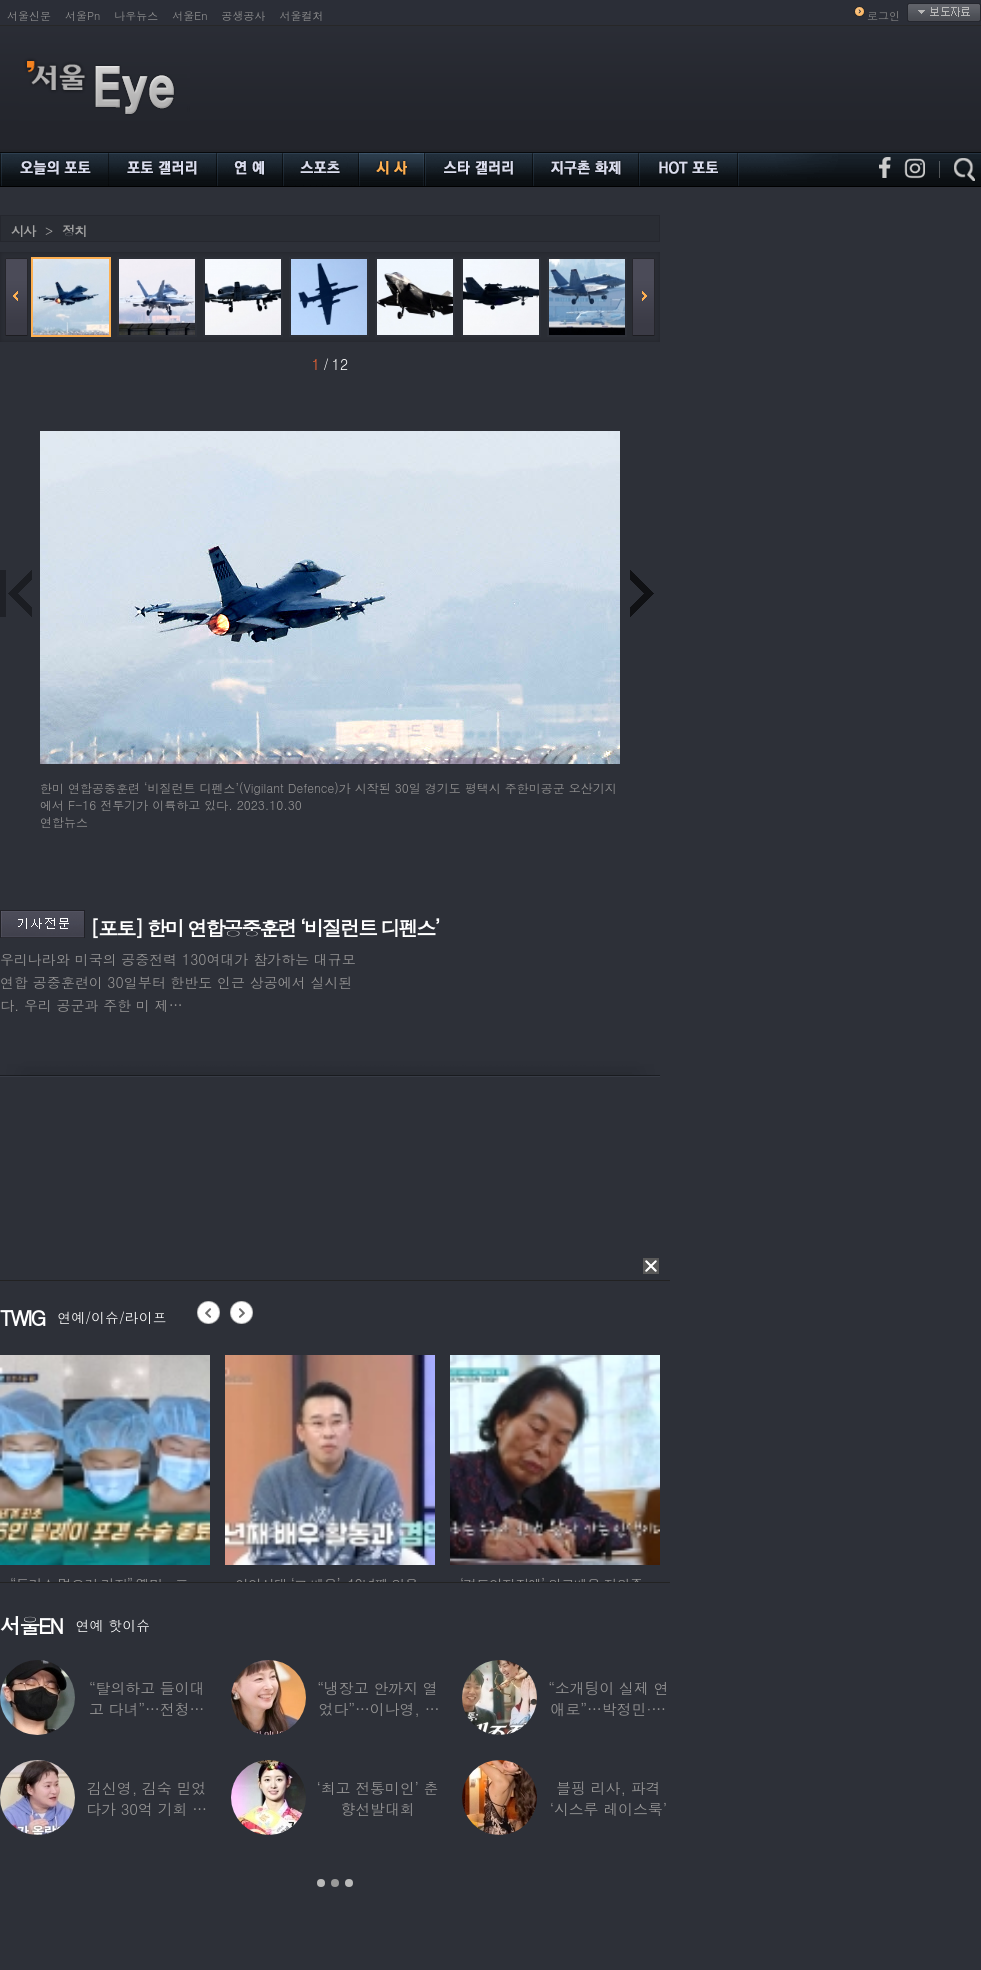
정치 (74, 230)
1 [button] (321, 1883)
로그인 (883, 15)
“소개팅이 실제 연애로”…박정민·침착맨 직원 (608, 1708)
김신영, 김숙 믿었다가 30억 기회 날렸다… (146, 1808)
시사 (23, 230)
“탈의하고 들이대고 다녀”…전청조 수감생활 (147, 1708)
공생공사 (244, 15)
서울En (189, 15)
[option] (105, 1457)
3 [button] (349, 1883)
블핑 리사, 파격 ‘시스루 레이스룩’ (608, 1798)
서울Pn (82, 15)
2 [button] (335, 1883)
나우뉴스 (136, 15)
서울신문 (29, 15)
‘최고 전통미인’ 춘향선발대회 (377, 1798)
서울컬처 (302, 15)
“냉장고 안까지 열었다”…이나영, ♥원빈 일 (377, 1708)
